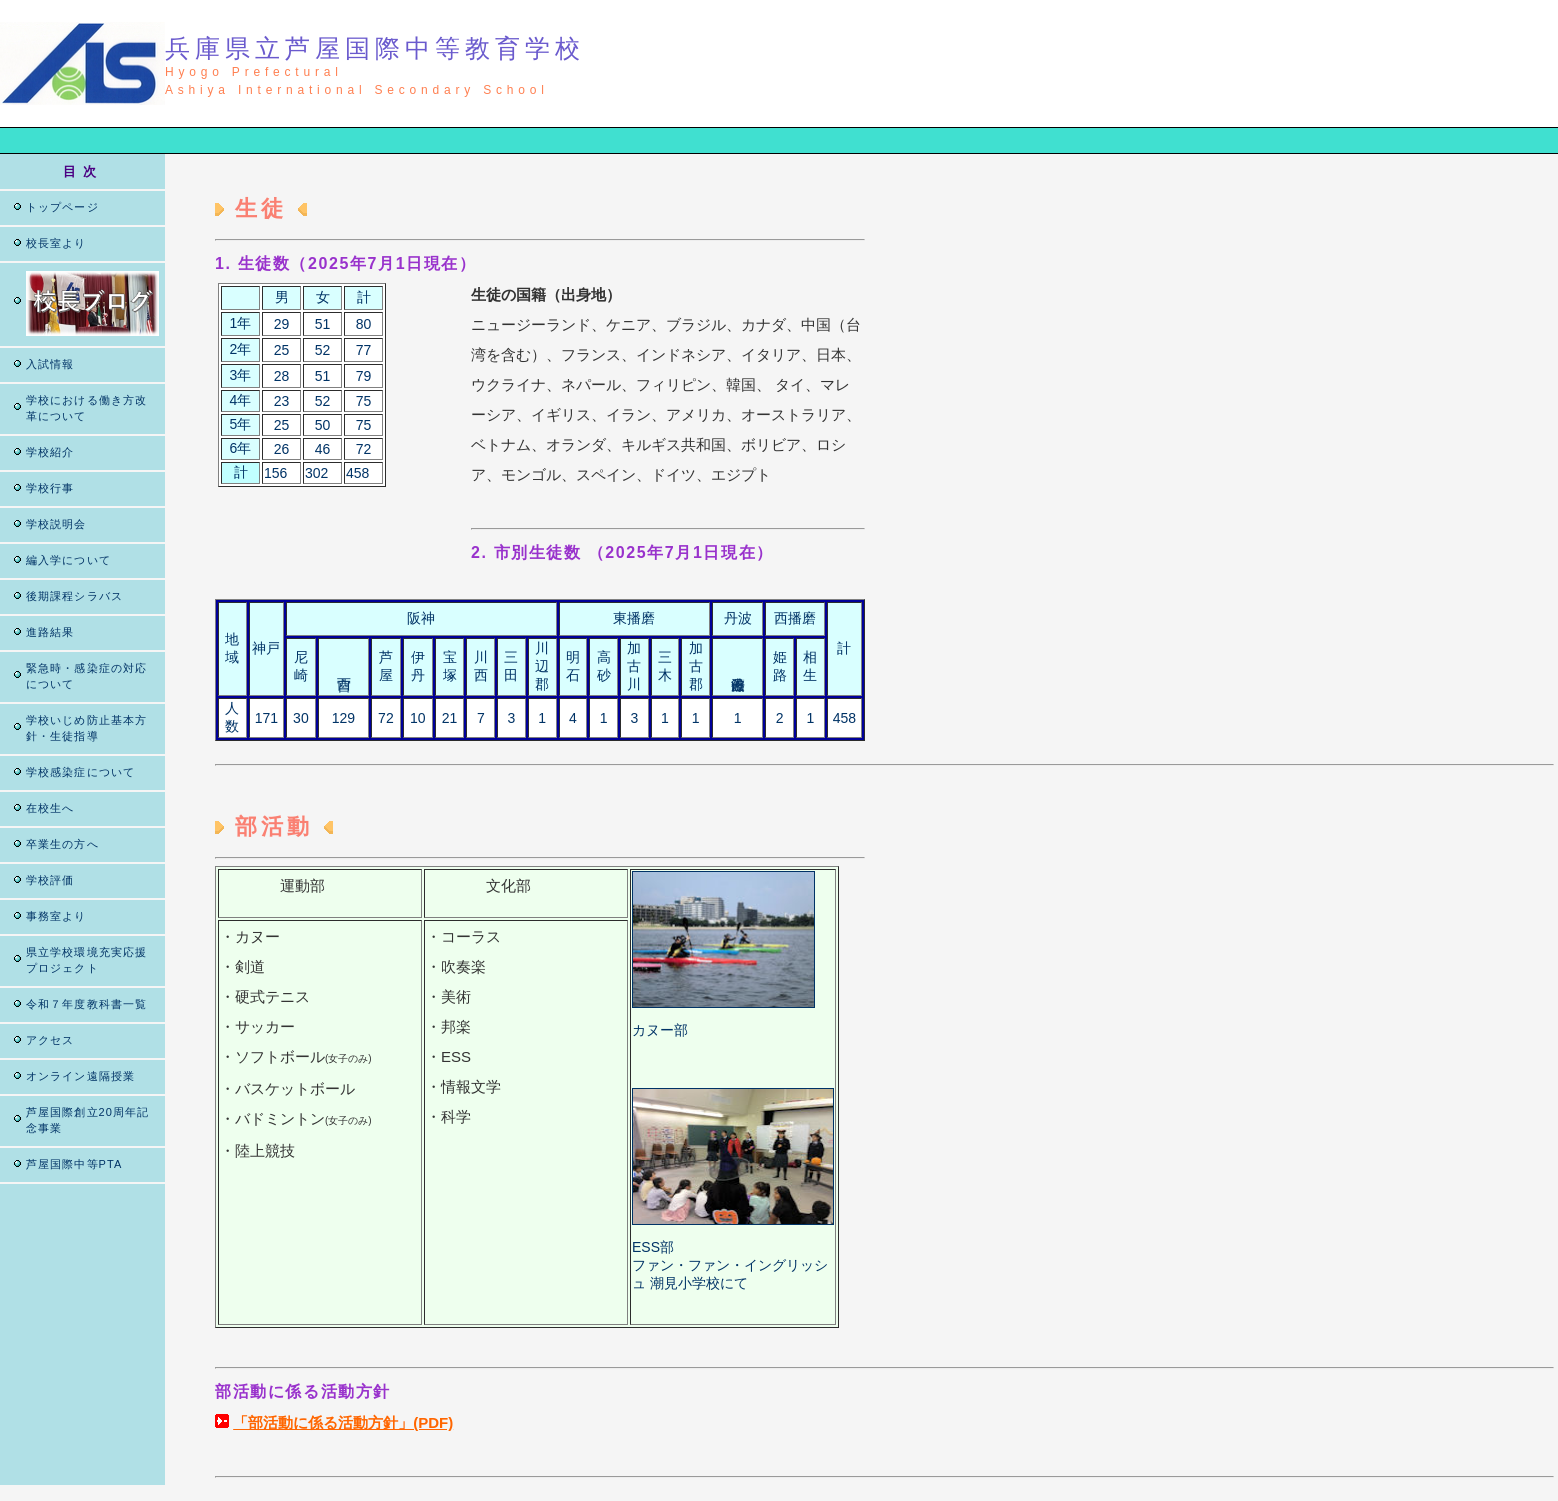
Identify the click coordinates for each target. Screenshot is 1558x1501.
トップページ (62, 207)
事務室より (56, 916)
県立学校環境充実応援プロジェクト (86, 960)
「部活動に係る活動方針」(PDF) (343, 1422)
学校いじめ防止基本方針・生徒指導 (86, 728)
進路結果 (50, 632)
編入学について (68, 560)
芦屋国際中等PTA (74, 1164)
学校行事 (50, 488)
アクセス (50, 1040)
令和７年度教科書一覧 (86, 1004)
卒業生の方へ (62, 844)
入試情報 (50, 364)
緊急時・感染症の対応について (86, 676)
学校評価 (50, 880)
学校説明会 (56, 524)
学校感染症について (80, 772)
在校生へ (50, 808)
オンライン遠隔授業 (80, 1076)
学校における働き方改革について (86, 408)
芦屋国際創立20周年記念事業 (87, 1120)
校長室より (56, 243)
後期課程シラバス (74, 596)
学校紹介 (50, 452)
